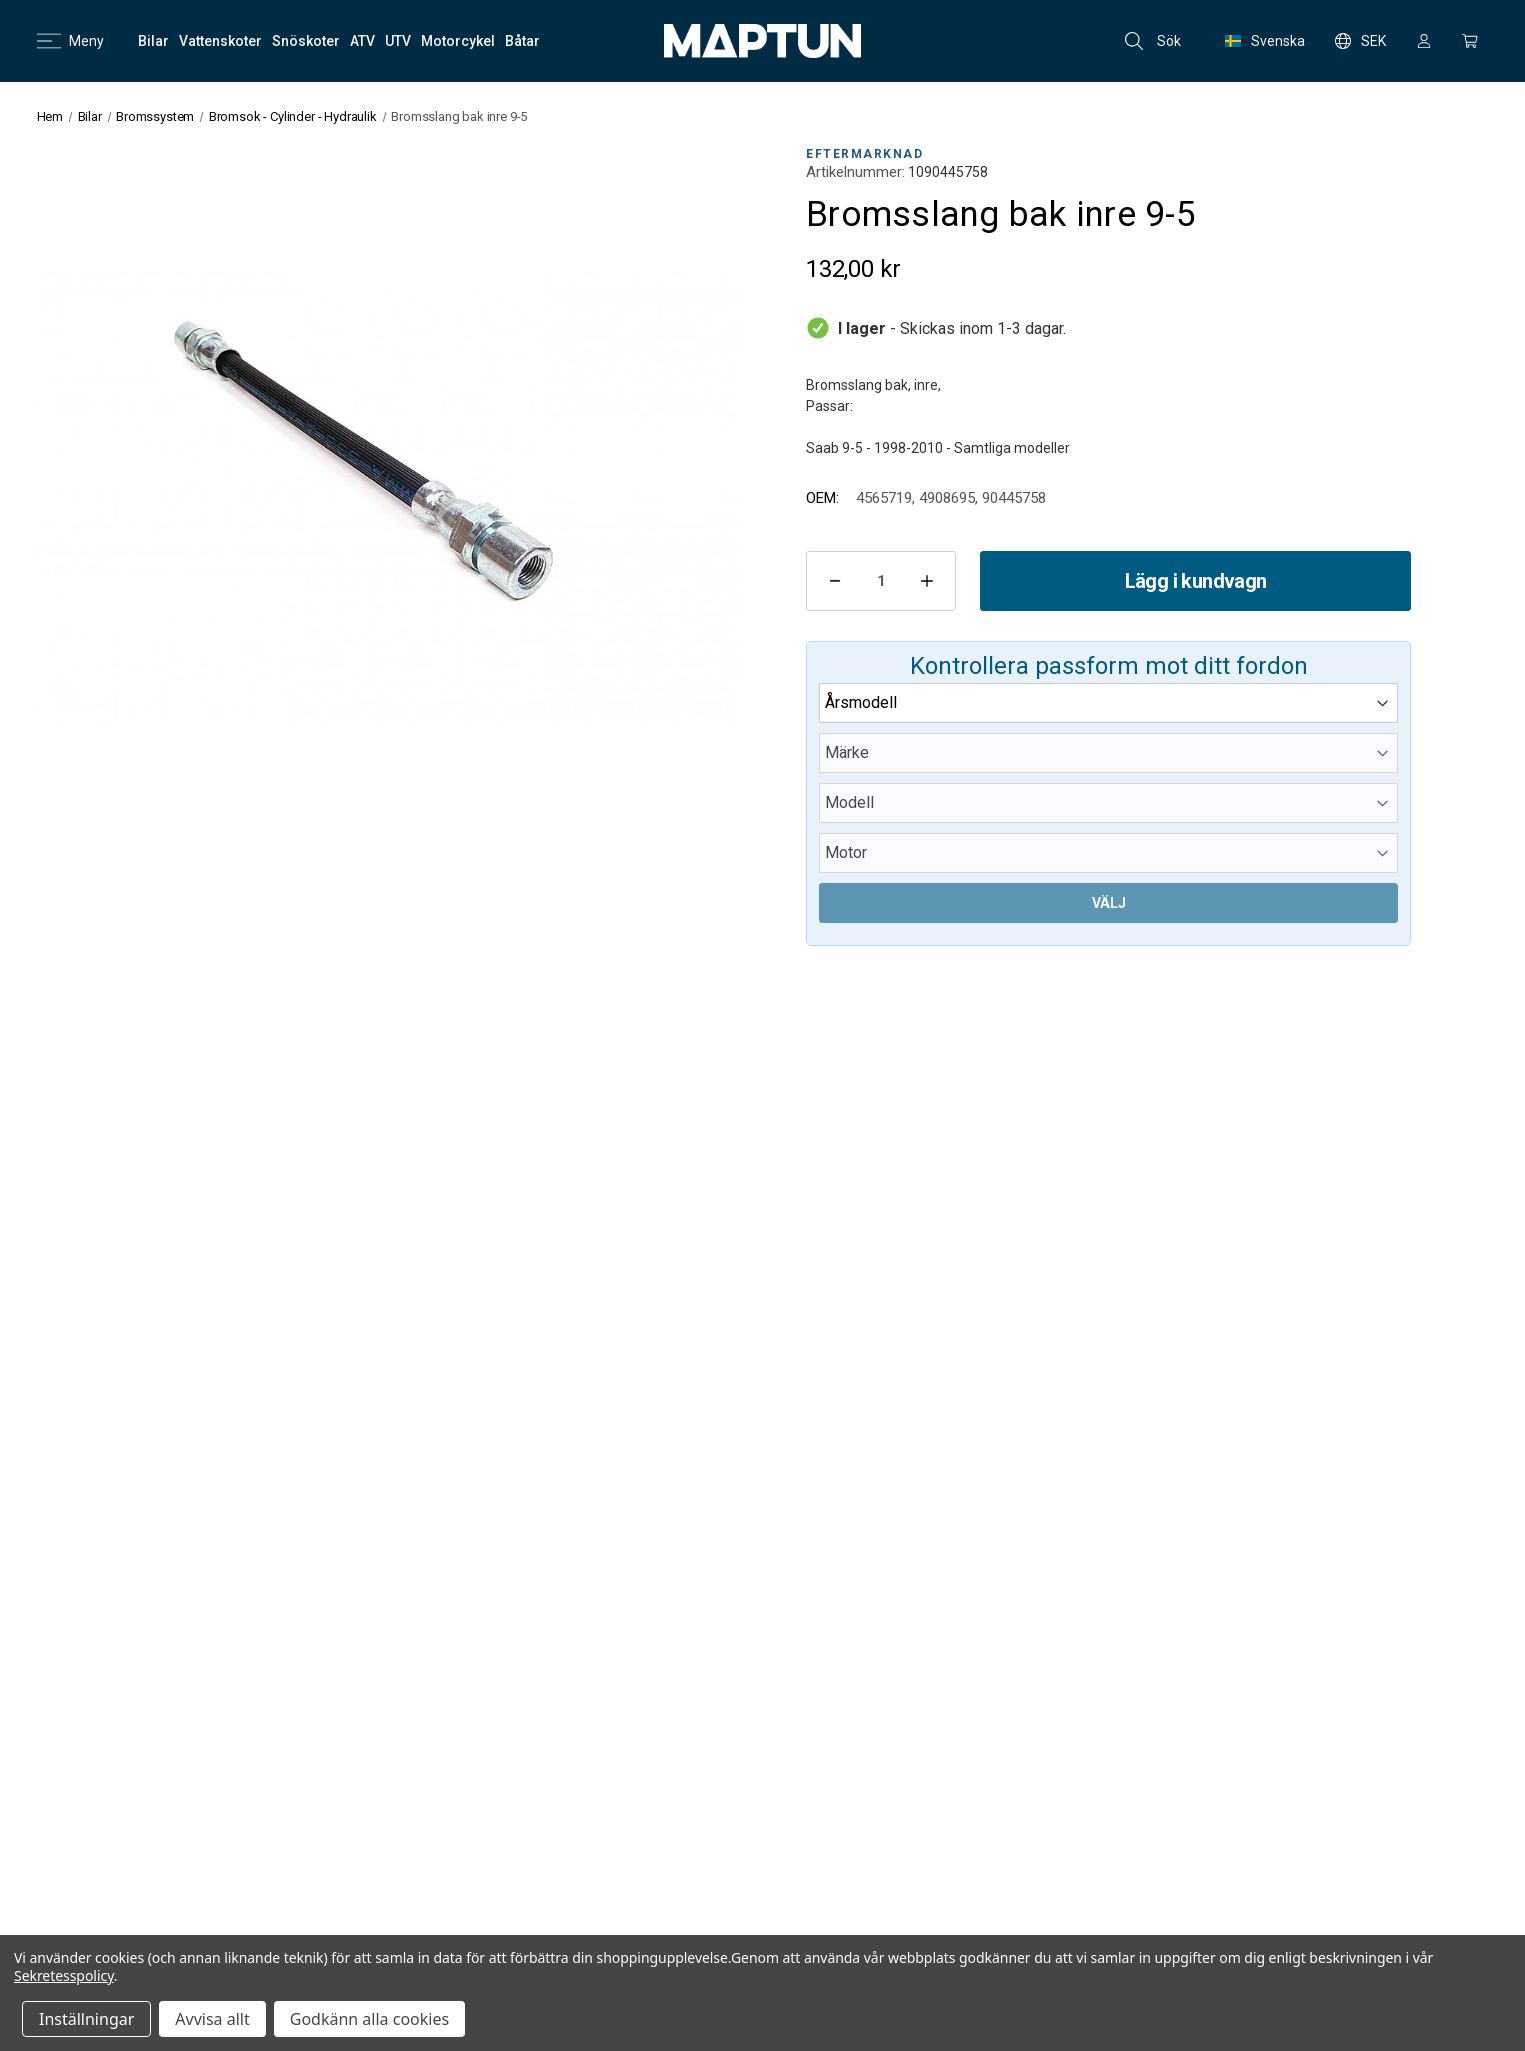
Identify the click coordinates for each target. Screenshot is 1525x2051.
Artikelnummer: (855, 172)
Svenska (1265, 41)
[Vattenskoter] (220, 41)
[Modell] (1108, 803)
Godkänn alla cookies (369, 2019)
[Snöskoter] (306, 41)
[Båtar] (522, 41)
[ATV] (362, 41)
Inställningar (86, 2019)
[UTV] (398, 41)
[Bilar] (153, 41)
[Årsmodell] (1108, 703)
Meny (70, 41)
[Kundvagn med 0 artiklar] (1470, 41)
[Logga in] (1424, 41)
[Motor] (1108, 853)
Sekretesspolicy (64, 1975)
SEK (1360, 41)
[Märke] (1108, 753)
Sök (1153, 41)
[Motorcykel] (458, 41)
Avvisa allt (212, 2019)
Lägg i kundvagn (1196, 581)
